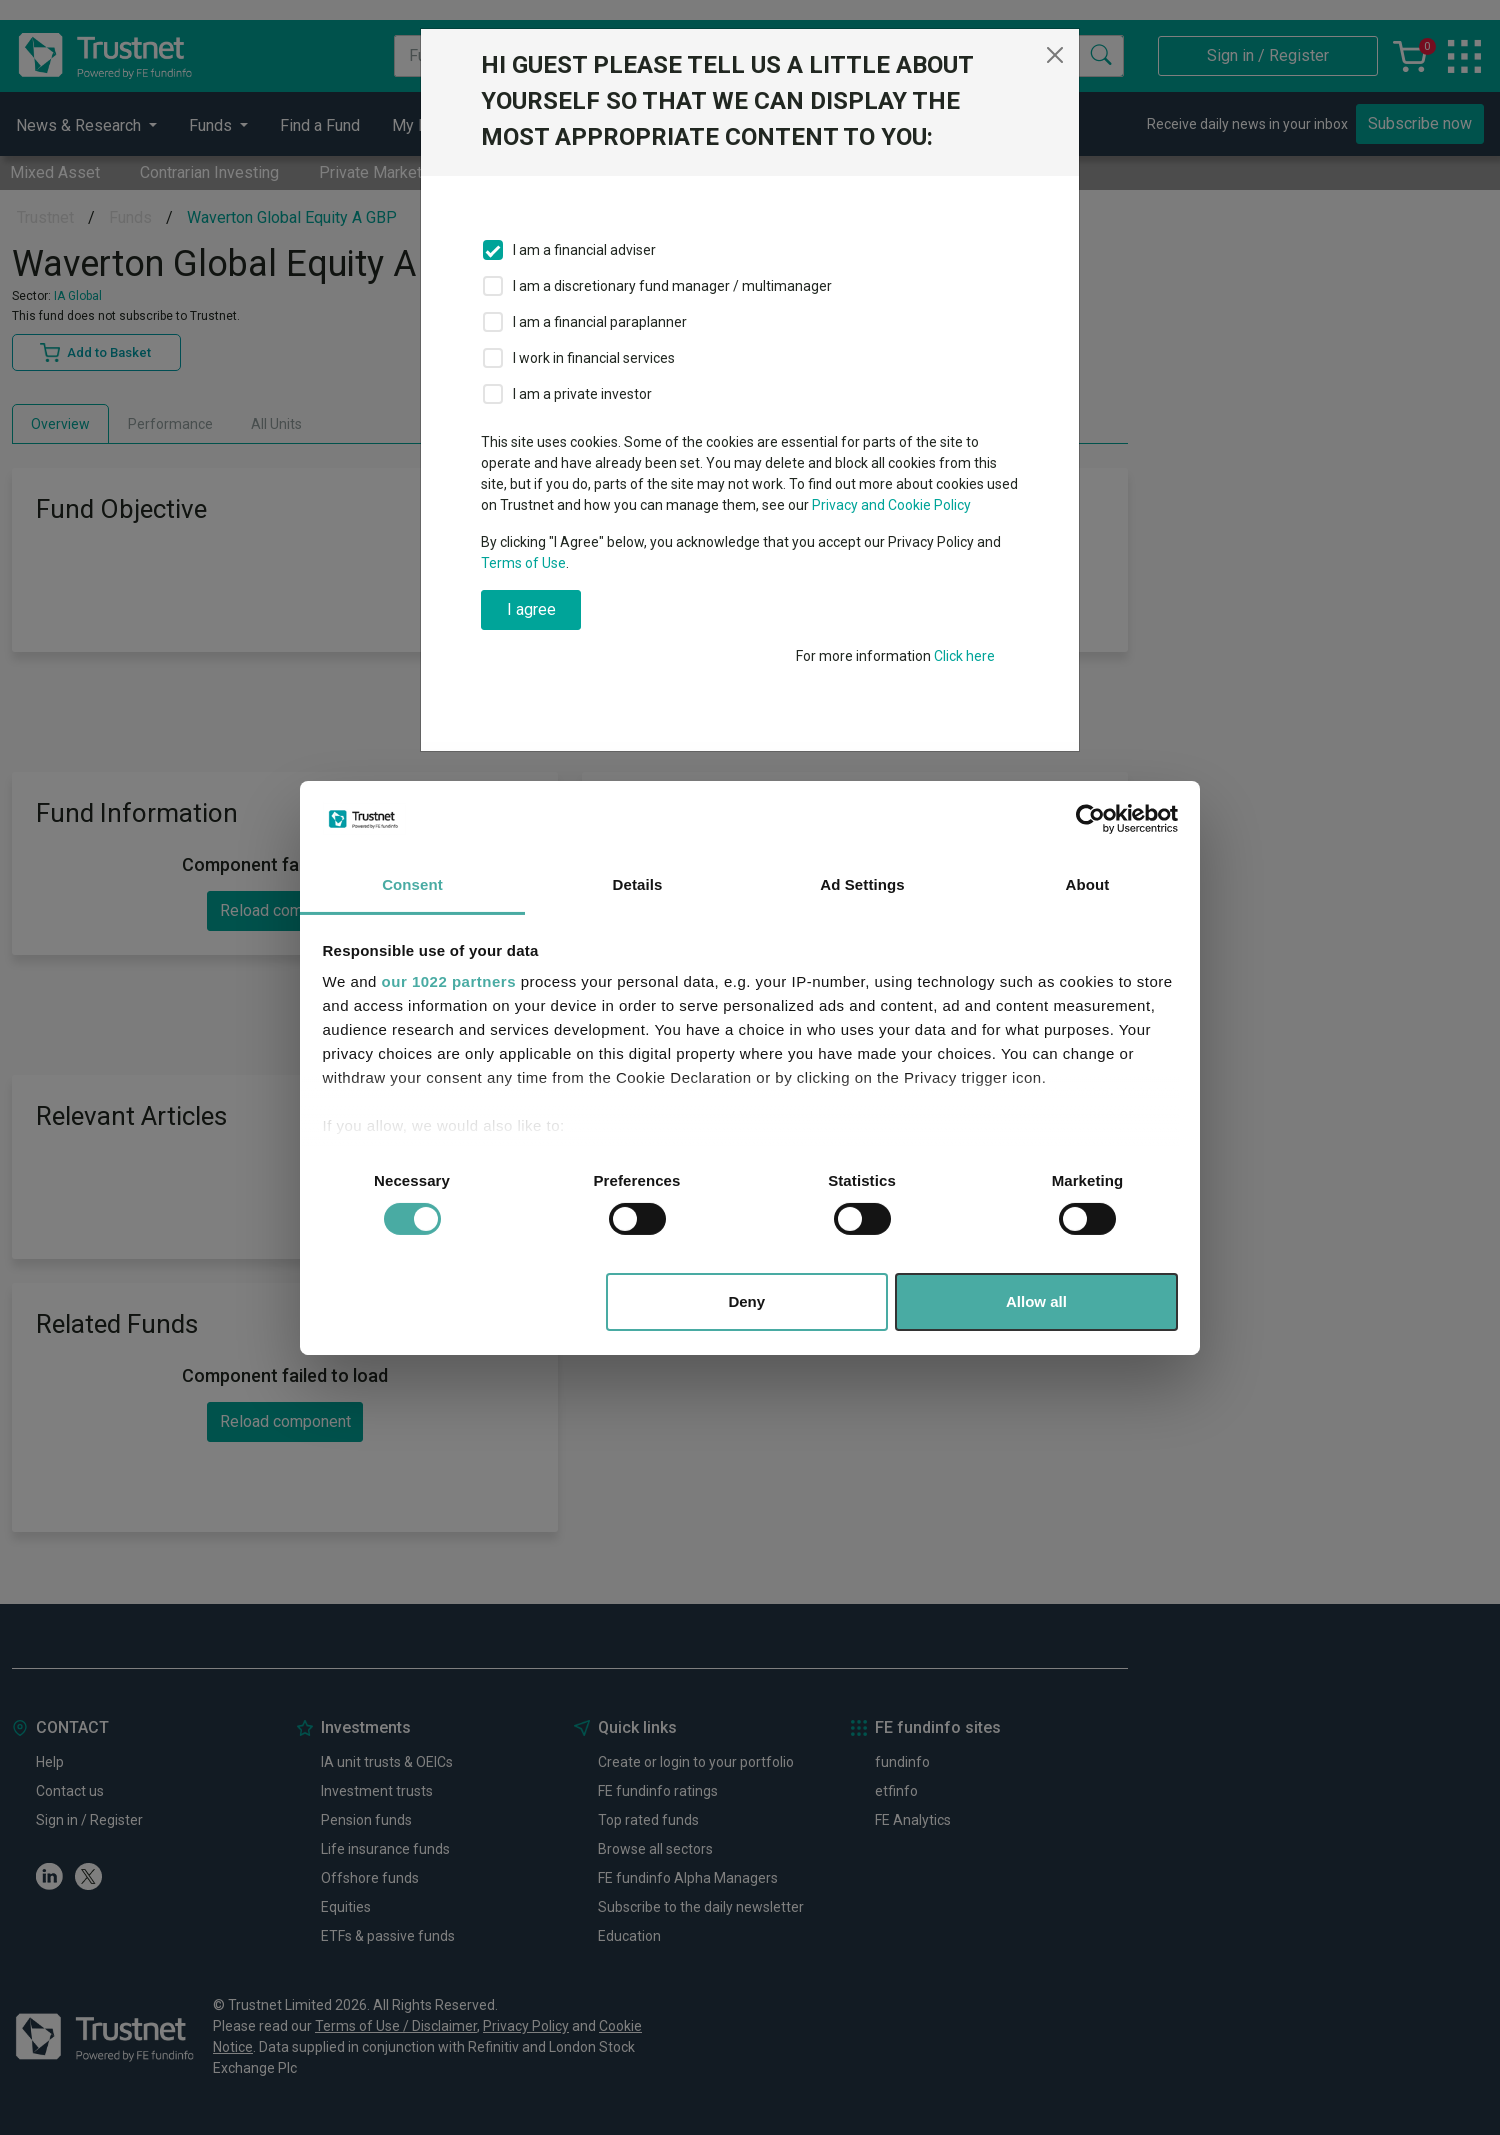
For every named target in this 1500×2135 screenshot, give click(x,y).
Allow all (1036, 1301)
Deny (746, 1301)
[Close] (1055, 55)
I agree (531, 609)
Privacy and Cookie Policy (891, 505)
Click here (964, 656)
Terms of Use (523, 563)
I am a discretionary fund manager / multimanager (672, 286)
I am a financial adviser (584, 250)
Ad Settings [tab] (862, 884)
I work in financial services (594, 358)
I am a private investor (582, 394)
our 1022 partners (449, 981)
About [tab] (1088, 884)
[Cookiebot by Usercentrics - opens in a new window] (1090, 819)
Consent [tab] (412, 884)
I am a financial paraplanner (600, 322)
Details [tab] (638, 884)
